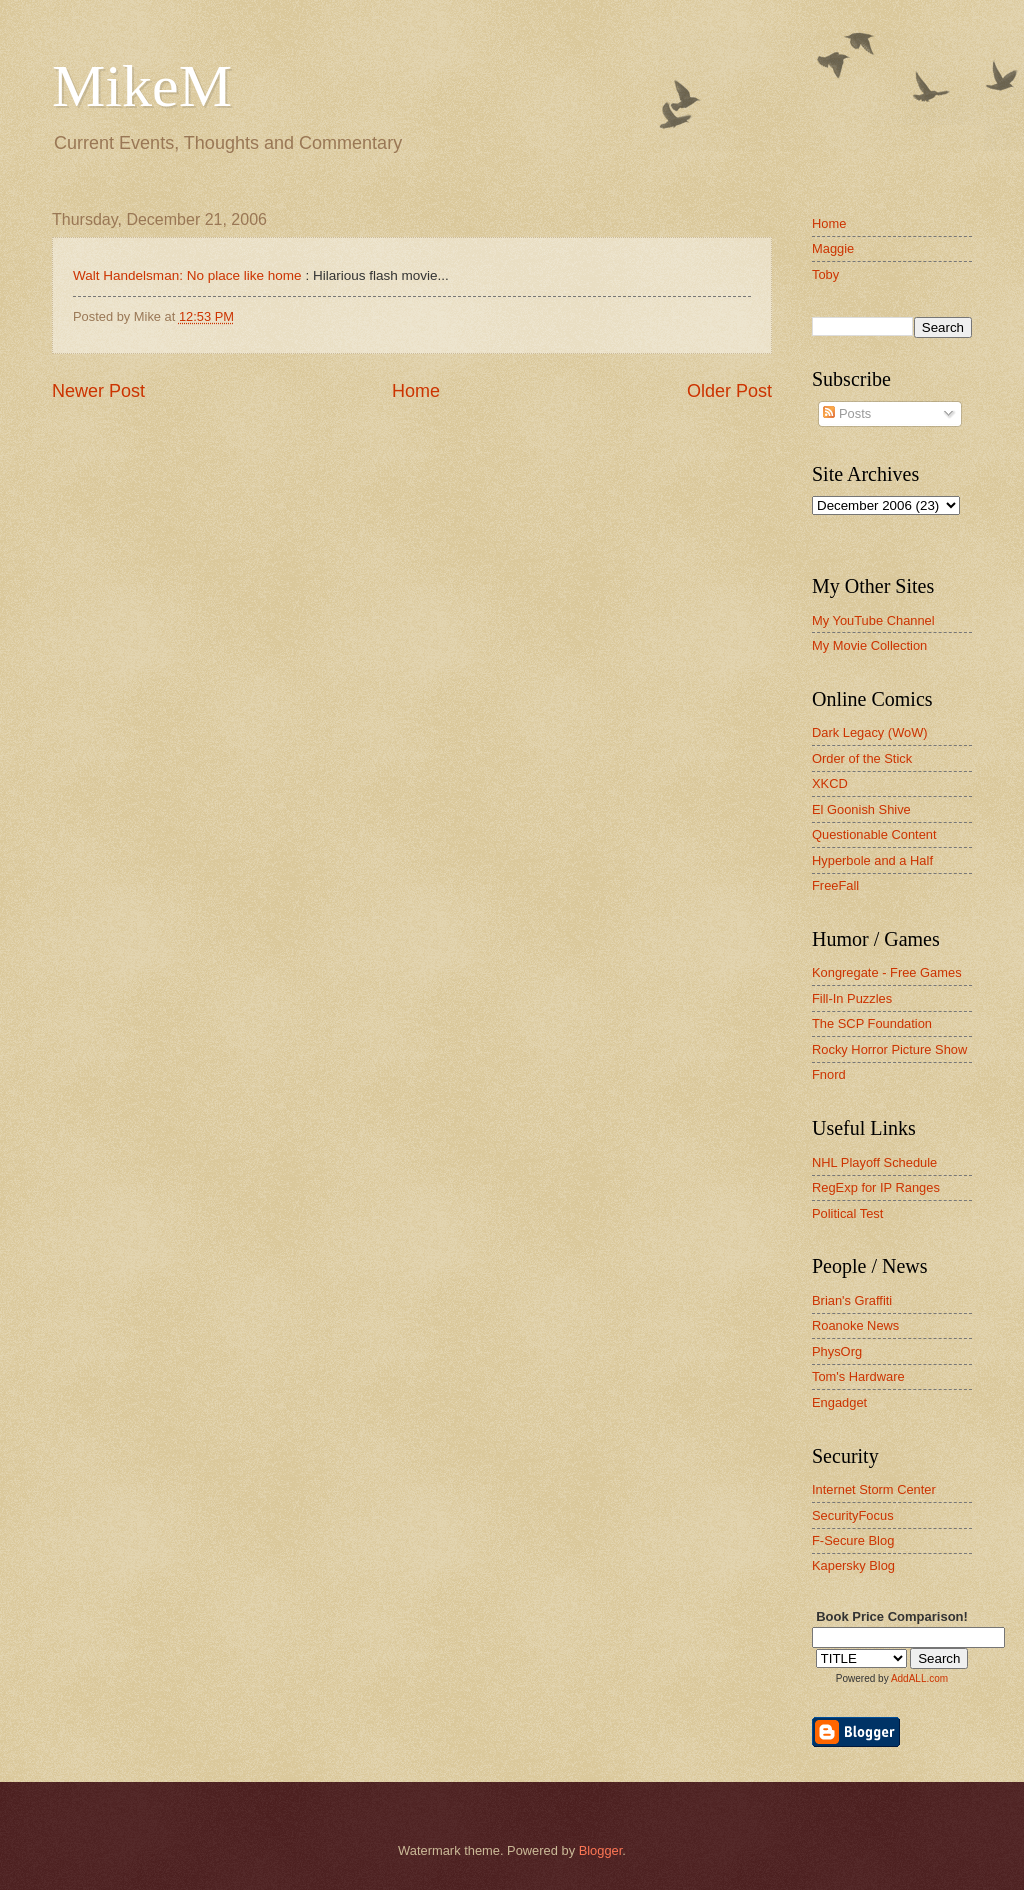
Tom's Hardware (858, 1376)
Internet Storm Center (874, 1489)
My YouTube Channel (873, 620)
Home (416, 391)
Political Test (847, 1213)
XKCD (830, 783)
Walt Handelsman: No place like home (187, 275)
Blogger (601, 1850)
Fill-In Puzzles (852, 998)
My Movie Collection (869, 645)
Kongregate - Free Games (887, 972)
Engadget (839, 1402)
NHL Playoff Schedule (874, 1162)
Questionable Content (874, 834)
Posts (847, 413)
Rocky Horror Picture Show (889, 1049)
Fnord (829, 1074)
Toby (825, 274)
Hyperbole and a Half (872, 860)
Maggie (833, 248)
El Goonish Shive (861, 809)
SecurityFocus (853, 1515)
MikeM (142, 86)
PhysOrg (837, 1351)
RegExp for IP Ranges (876, 1187)
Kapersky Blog (853, 1565)
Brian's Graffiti (852, 1300)
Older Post (729, 391)
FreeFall (835, 885)
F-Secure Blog (853, 1540)
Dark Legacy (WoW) (870, 732)
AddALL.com (919, 1678)
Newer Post (98, 391)
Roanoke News (855, 1325)
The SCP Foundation (872, 1023)
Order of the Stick (862, 758)
